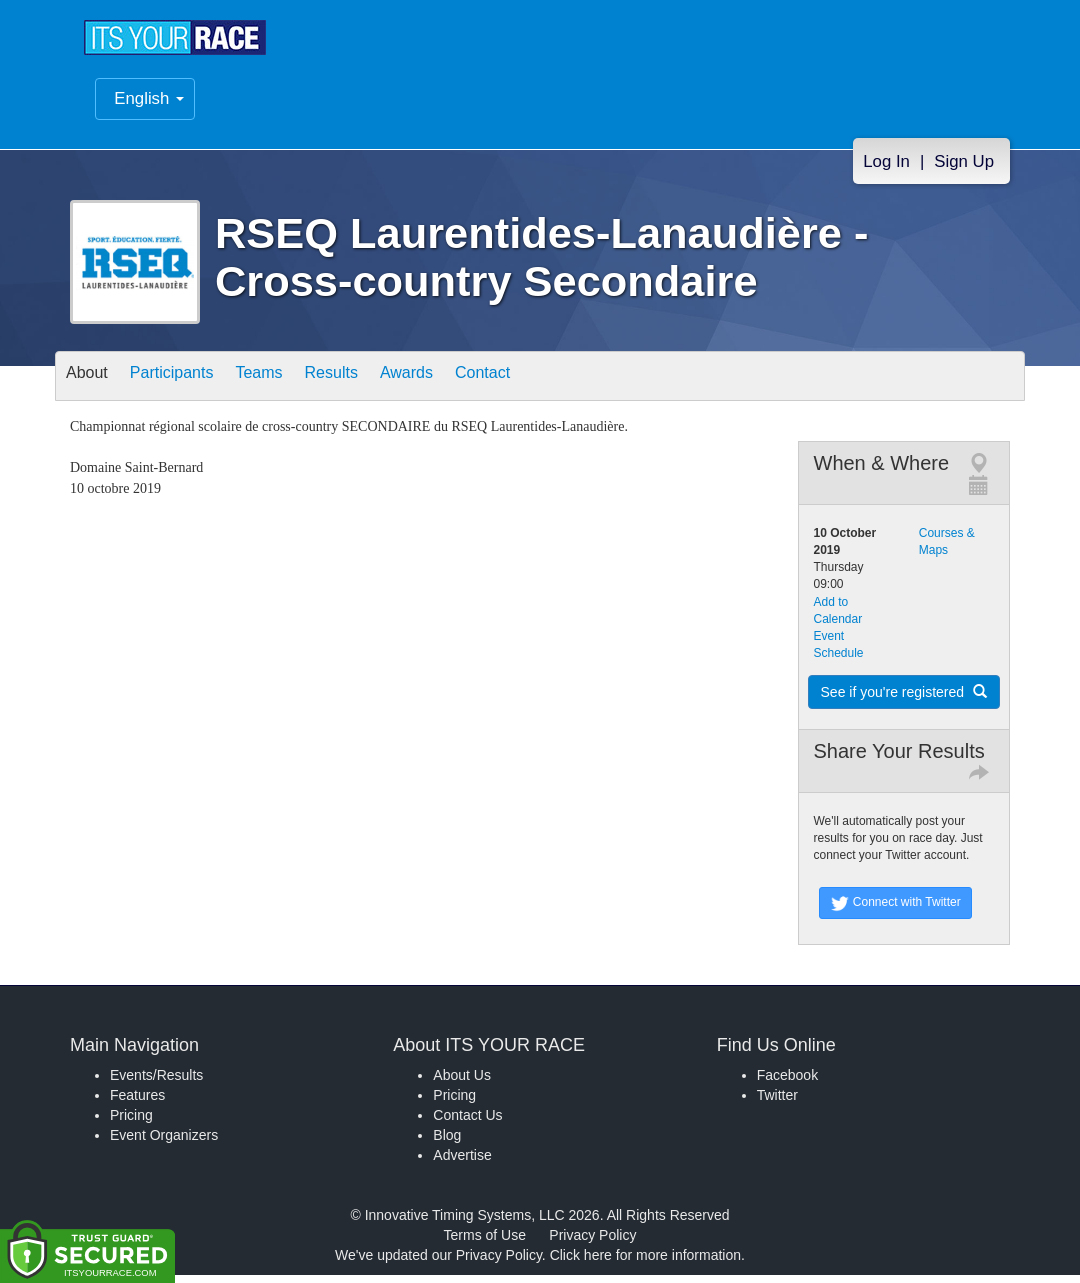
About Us (462, 1083)
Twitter (777, 1103)
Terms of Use (485, 1243)
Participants (191, 385)
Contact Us (467, 1123)
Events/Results (156, 1083)
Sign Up (964, 175)
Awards (464, 385)
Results (376, 385)
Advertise (462, 1163)
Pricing (131, 1123)
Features (137, 1103)
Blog (447, 1143)
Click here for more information (645, 1263)
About (93, 385)
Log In (886, 175)
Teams (291, 385)
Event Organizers (164, 1143)
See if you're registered (904, 700)
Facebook (787, 1083)
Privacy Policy (592, 1243)
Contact (553, 385)
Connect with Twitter (895, 911)
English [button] (149, 112)
